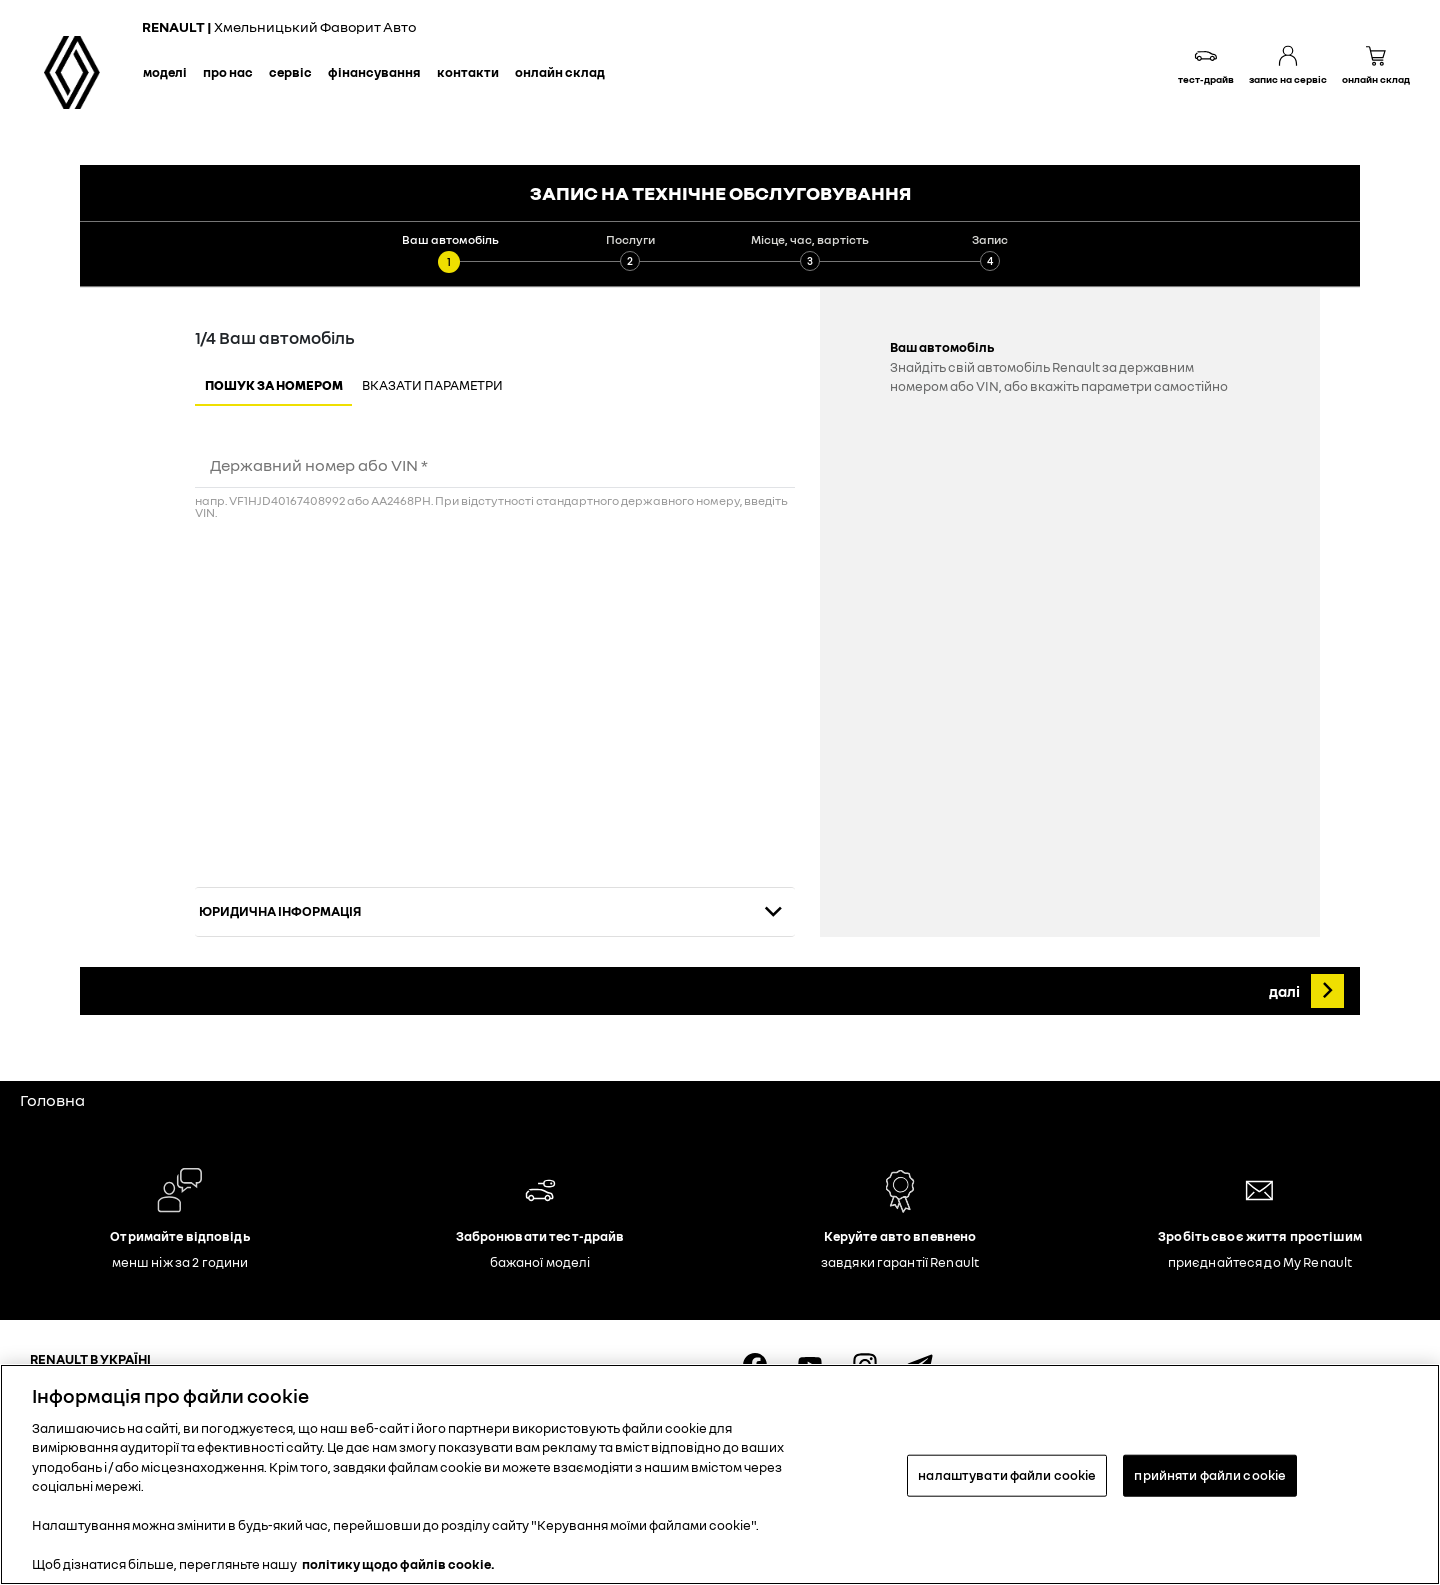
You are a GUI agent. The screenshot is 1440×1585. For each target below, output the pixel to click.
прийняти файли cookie (1210, 1475)
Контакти (468, 72)
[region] (720, 1474)
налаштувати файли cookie (1007, 1475)
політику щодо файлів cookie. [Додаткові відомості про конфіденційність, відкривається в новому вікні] (398, 1564)
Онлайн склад (560, 72)
